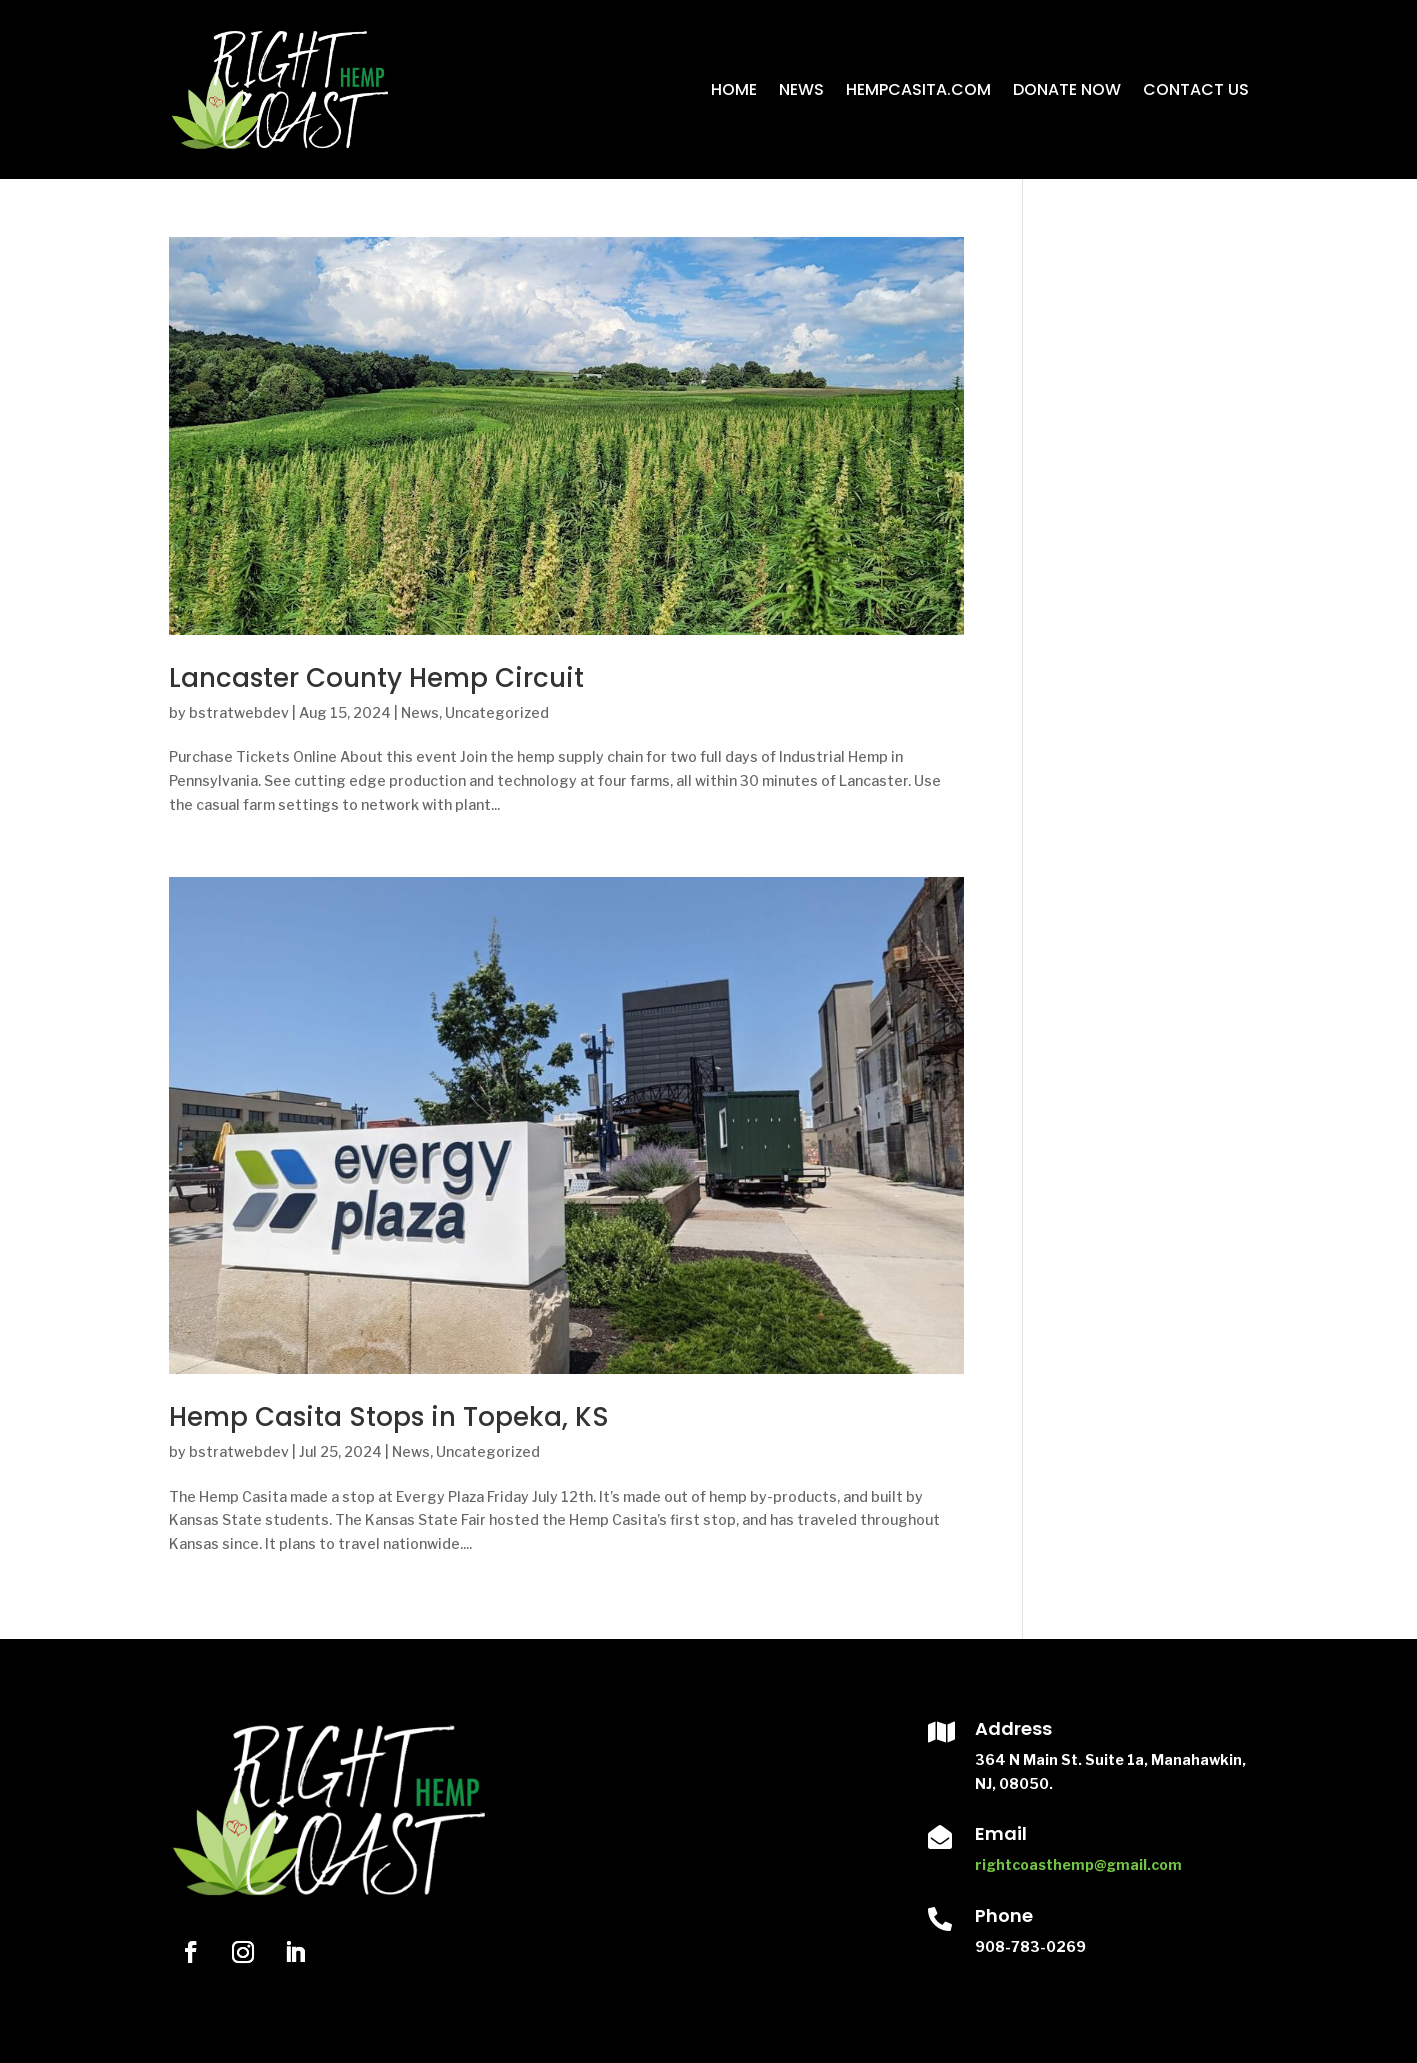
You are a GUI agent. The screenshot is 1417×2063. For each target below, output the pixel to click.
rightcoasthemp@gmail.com (1078, 1864)
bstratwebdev (239, 712)
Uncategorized (497, 712)
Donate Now (1067, 89)
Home (734, 89)
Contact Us (1196, 89)
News (801, 89)
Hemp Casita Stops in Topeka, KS (389, 1417)
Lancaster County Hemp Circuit (376, 678)
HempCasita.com (918, 89)
